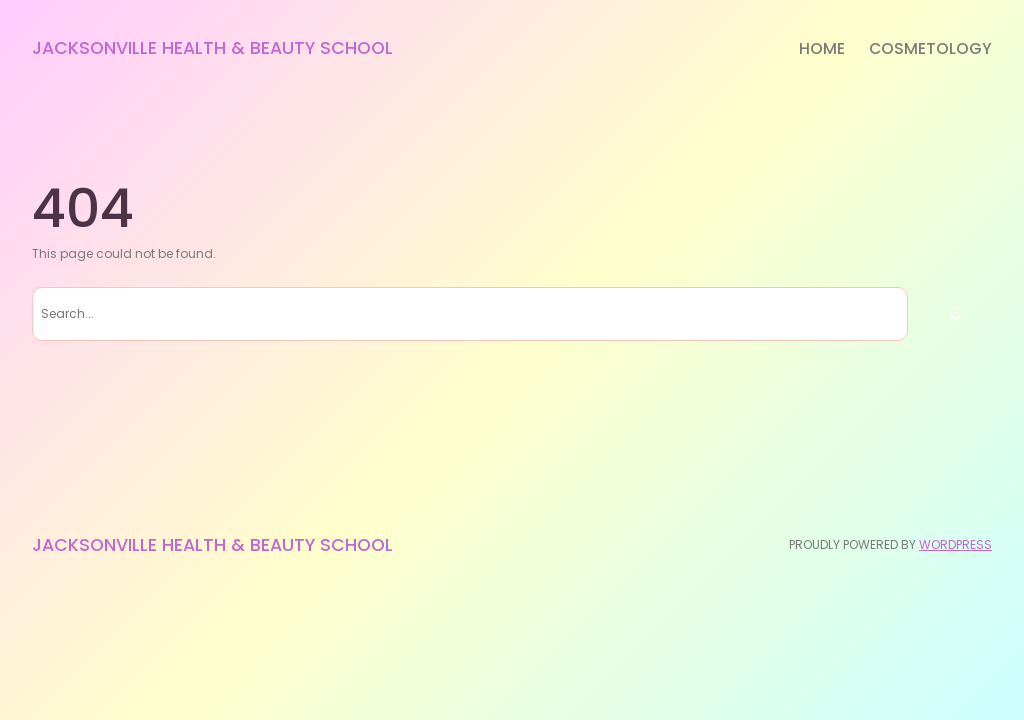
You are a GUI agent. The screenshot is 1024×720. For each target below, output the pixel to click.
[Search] (955, 314)
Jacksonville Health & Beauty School (212, 48)
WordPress (955, 544)
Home (822, 48)
